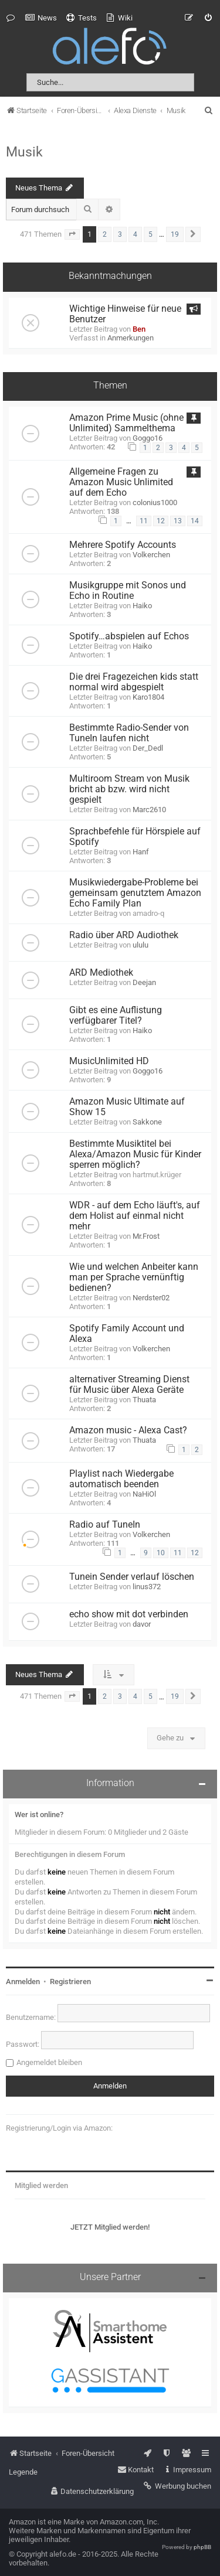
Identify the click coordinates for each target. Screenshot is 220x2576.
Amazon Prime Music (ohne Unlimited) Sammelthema (126, 423)
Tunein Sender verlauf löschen (131, 1577)
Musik (24, 152)
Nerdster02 (151, 1297)
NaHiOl (144, 1494)
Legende (23, 2472)
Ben (139, 329)
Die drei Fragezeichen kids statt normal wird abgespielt (133, 682)
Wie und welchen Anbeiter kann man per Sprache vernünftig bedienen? (133, 1277)
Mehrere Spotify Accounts (122, 545)
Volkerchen (151, 554)
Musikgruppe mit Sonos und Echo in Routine (127, 590)
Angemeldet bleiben (49, 2062)
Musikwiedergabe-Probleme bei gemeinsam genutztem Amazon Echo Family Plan (135, 893)
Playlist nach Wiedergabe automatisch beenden (121, 1479)
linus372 (147, 1586)
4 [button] (135, 234)
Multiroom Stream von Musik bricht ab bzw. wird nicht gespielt (129, 789)
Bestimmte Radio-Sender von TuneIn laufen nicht (129, 733)
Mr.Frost (146, 1236)
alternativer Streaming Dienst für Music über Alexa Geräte (129, 1384)
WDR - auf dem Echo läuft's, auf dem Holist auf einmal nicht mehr (134, 1216)
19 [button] (175, 234)
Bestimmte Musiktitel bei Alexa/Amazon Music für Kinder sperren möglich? (135, 1154)
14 (195, 521)
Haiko (142, 605)
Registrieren (70, 1981)
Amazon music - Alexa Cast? (128, 1430)
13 (178, 521)
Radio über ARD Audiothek (123, 935)
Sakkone (147, 1121)
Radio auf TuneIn (104, 1524)
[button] (72, 234)
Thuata (144, 1399)
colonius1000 (155, 502)
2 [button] (105, 234)
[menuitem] (41, 18)
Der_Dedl (148, 748)
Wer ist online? (39, 1814)
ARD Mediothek (101, 972)
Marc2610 (149, 809)
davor (142, 1624)
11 (144, 521)
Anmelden (23, 1981)
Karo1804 (148, 697)
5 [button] (150, 234)
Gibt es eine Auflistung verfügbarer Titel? (115, 1015)
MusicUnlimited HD (109, 1061)
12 (161, 521)
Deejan (144, 982)
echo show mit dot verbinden (128, 1614)
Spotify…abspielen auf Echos (129, 636)
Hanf (141, 851)
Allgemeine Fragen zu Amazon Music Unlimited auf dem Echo (121, 482)
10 (161, 1553)
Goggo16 (148, 438)
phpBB (202, 2547)
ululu (140, 945)
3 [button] (120, 234)
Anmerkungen (130, 337)
